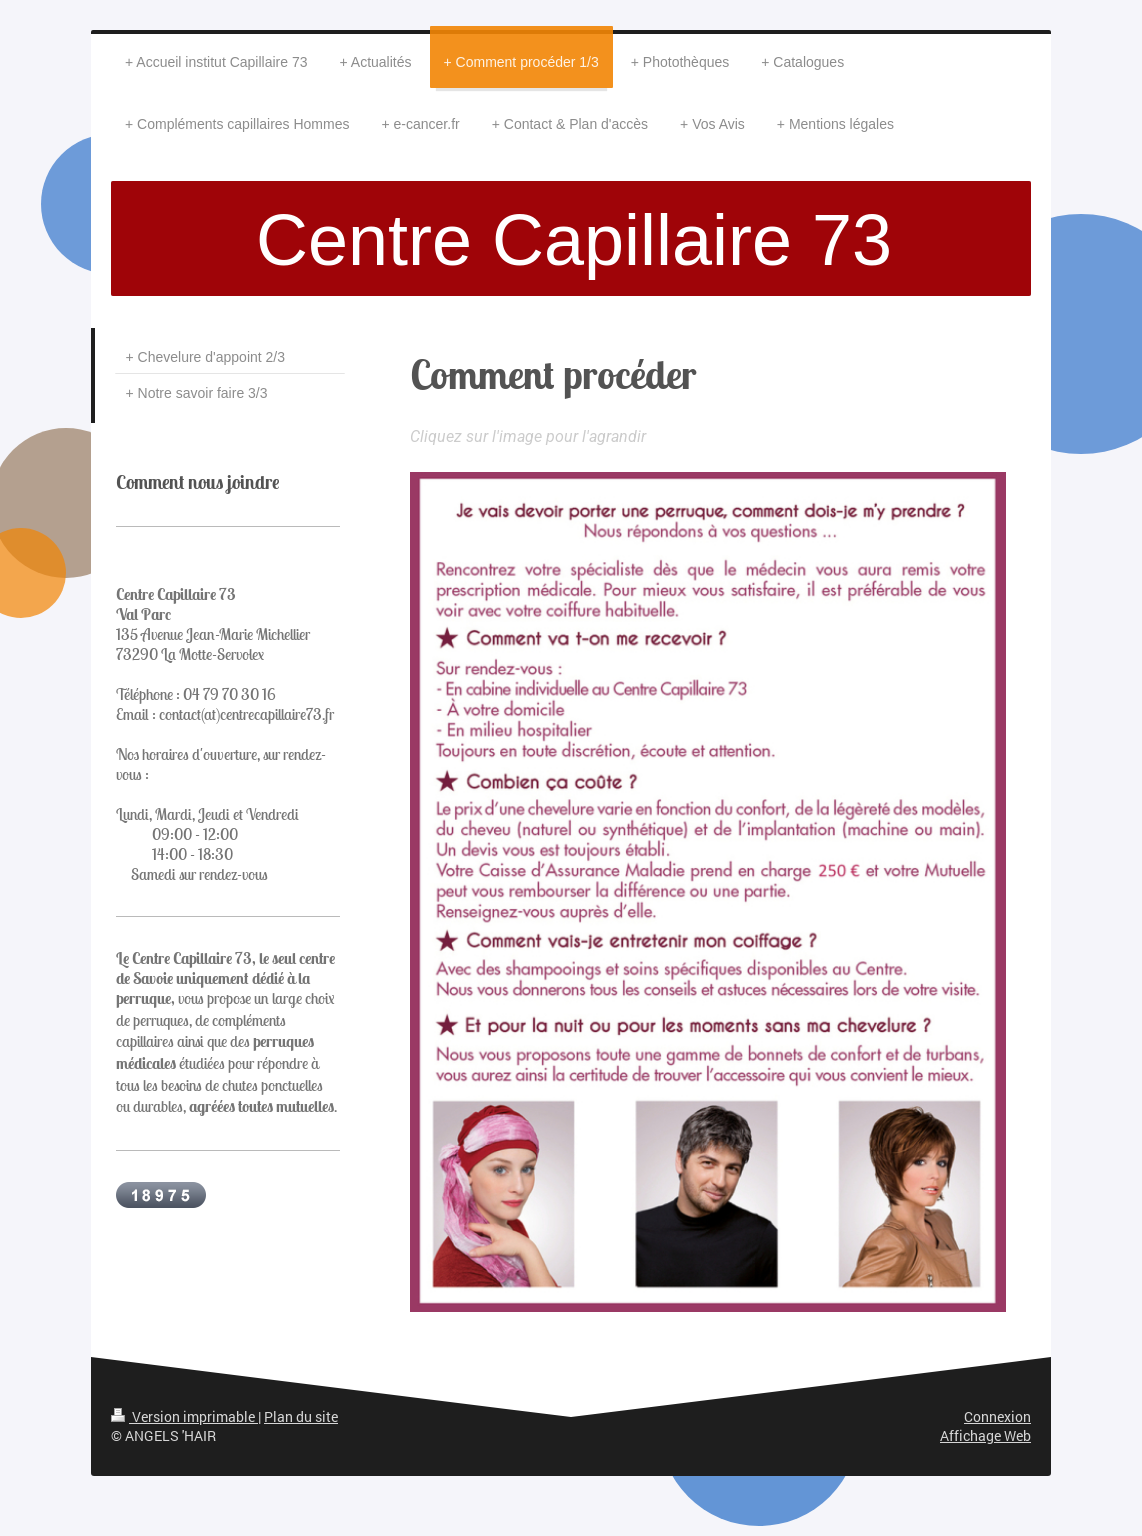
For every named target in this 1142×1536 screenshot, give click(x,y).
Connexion (997, 1416)
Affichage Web (985, 1435)
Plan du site (301, 1416)
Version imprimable (184, 1416)
